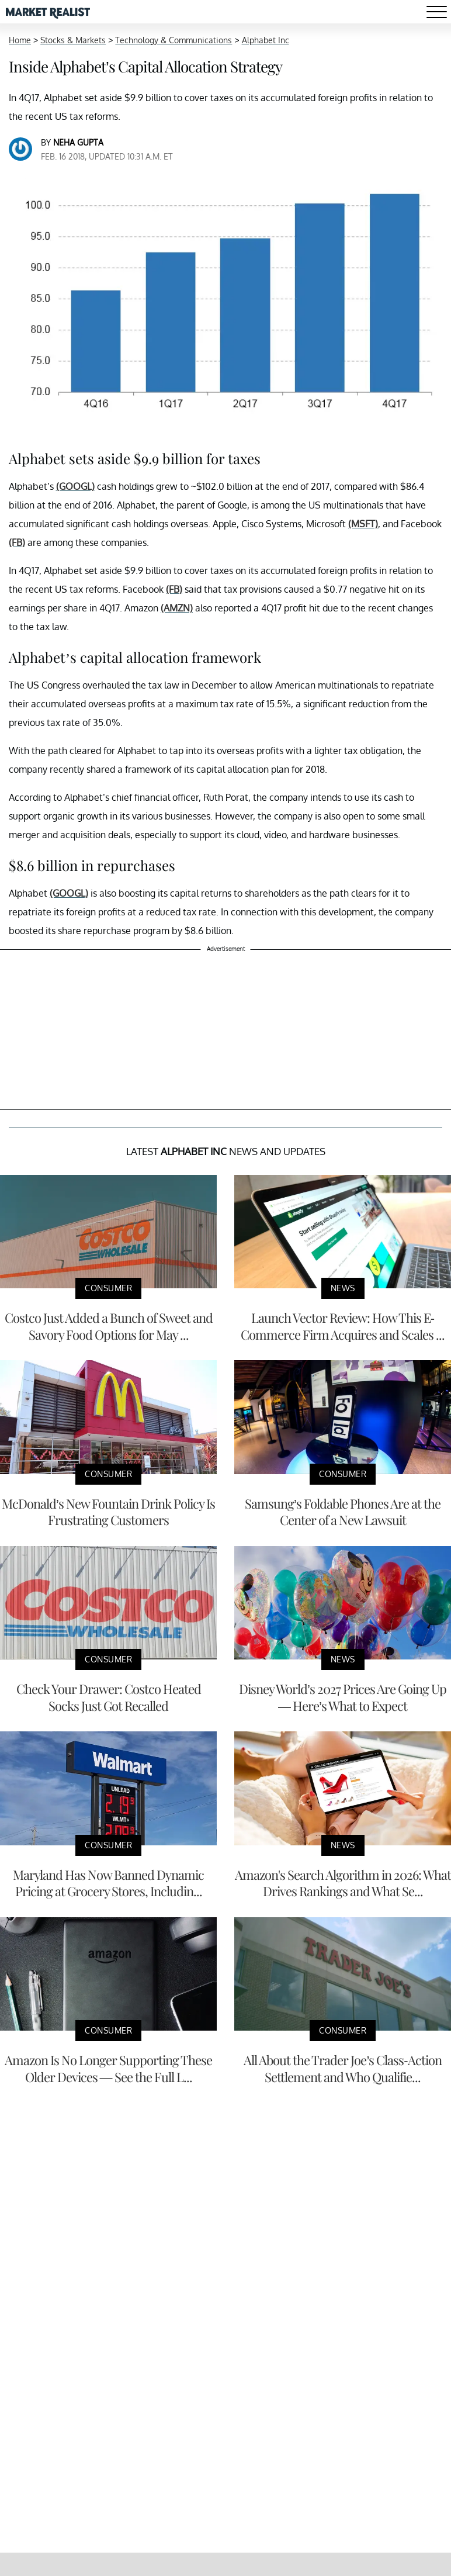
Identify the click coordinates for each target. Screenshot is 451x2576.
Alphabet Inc (265, 40)
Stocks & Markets (73, 40)
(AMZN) (177, 608)
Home (20, 40)
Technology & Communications (173, 40)
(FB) (17, 542)
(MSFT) (363, 524)
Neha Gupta (78, 142)
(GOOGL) (75, 486)
